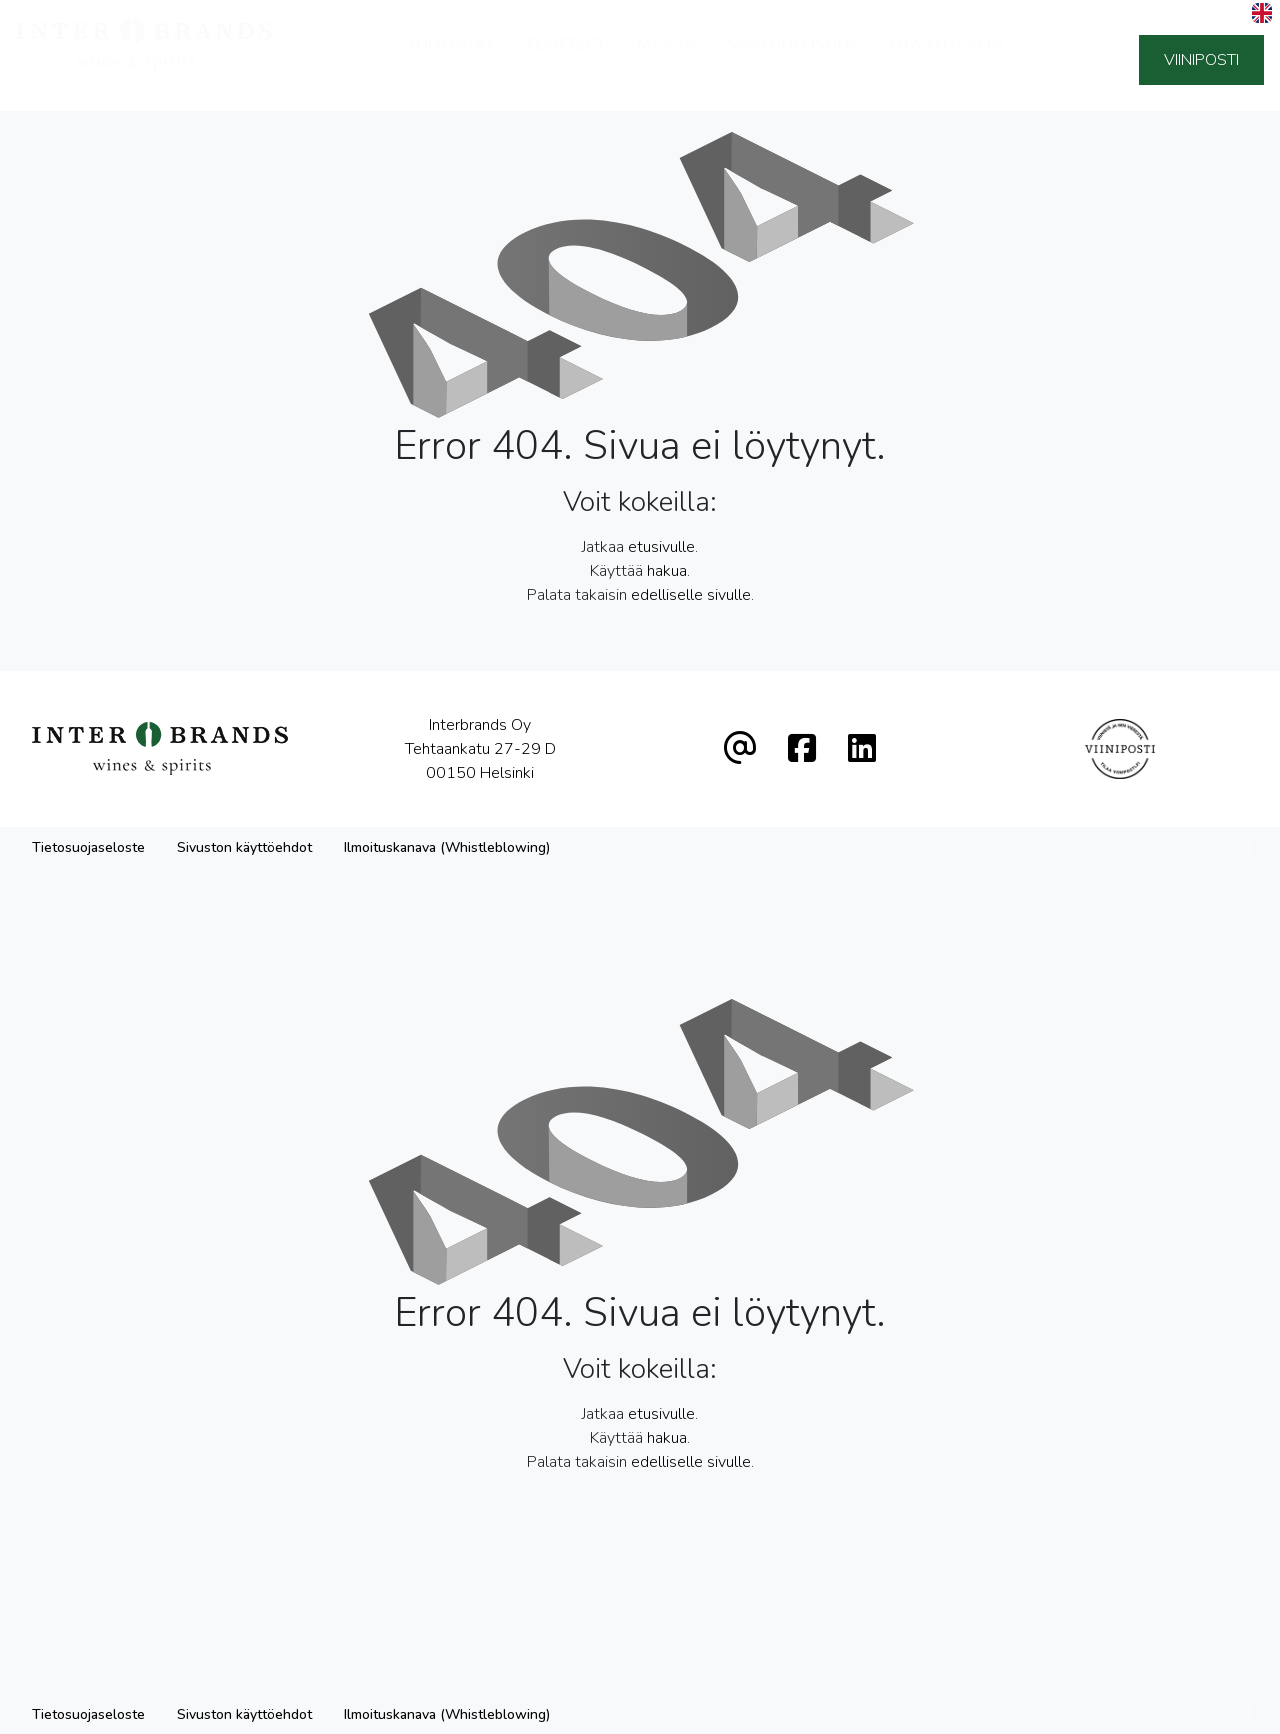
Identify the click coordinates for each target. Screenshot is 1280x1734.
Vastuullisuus (793, 58)
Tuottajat (450, 58)
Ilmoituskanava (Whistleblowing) (447, 847)
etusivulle (661, 547)
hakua (667, 571)
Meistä (666, 58)
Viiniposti (1201, 60)
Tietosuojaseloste (88, 847)
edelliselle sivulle (691, 595)
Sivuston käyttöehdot (244, 847)
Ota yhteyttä (948, 58)
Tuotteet (565, 58)
